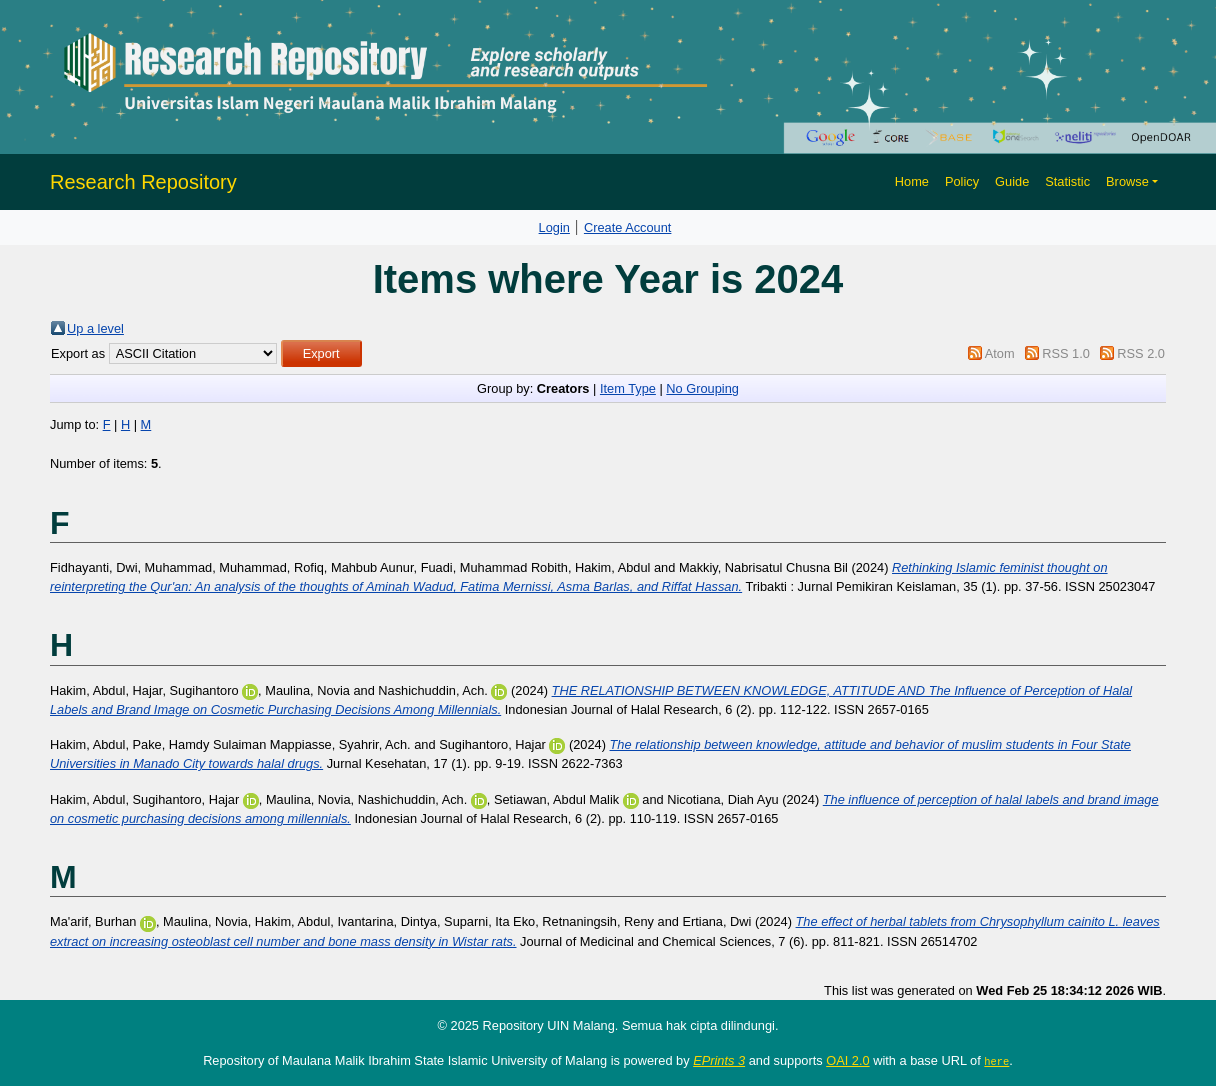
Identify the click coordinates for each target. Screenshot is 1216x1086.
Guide (1012, 181)
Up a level (95, 328)
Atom (1000, 353)
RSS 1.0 (1066, 353)
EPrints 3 (719, 1060)
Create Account (628, 227)
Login (554, 227)
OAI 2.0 (847, 1060)
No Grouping (702, 388)
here (996, 1061)
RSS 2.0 (1141, 353)
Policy (962, 181)
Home (912, 181)
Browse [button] (1127, 181)
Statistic (1067, 181)
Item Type (628, 388)
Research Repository (143, 182)
